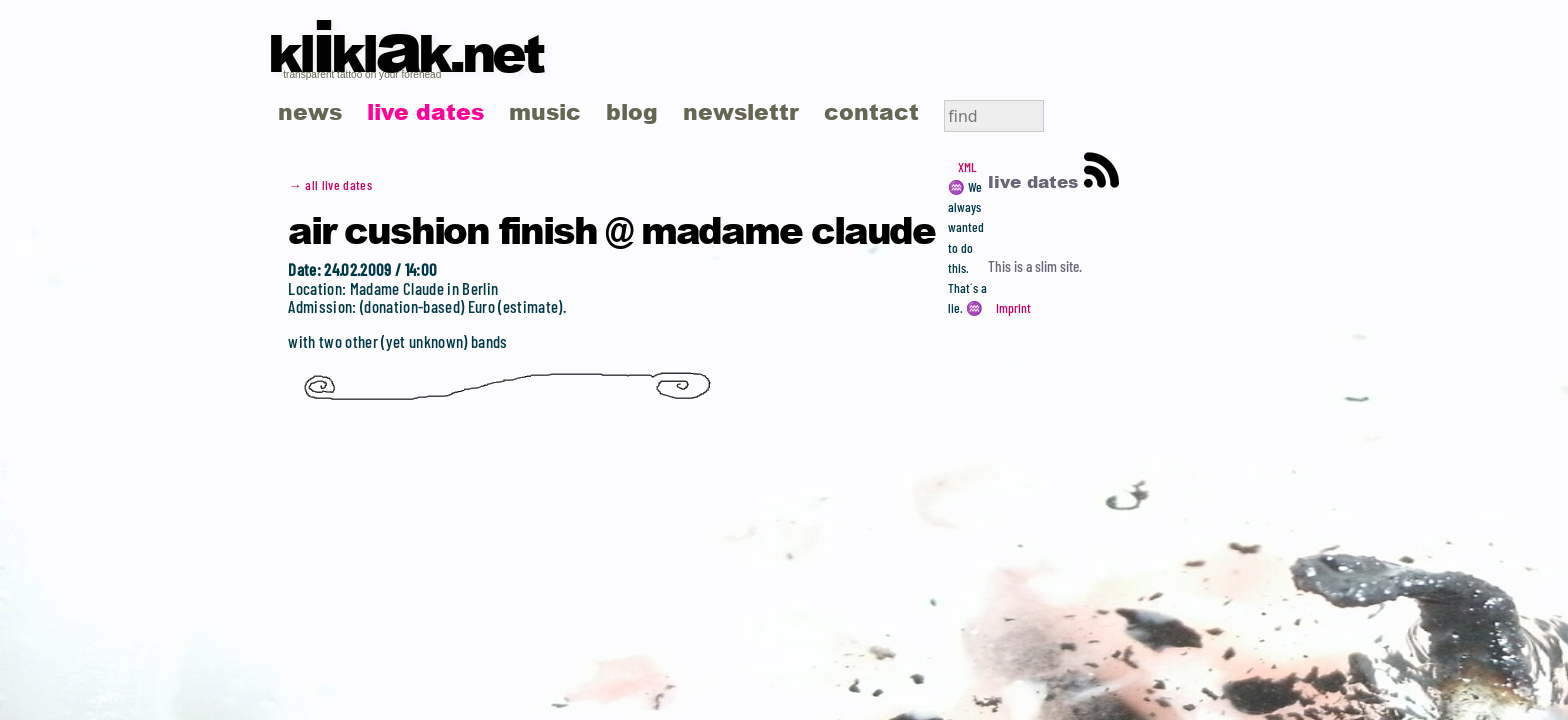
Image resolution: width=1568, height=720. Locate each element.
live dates (425, 111)
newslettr (741, 111)
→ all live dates (330, 185)
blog (632, 111)
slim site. (1058, 266)
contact (871, 111)
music (545, 111)
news (310, 111)
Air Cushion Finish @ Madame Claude (611, 229)
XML (967, 167)
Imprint (1013, 308)
